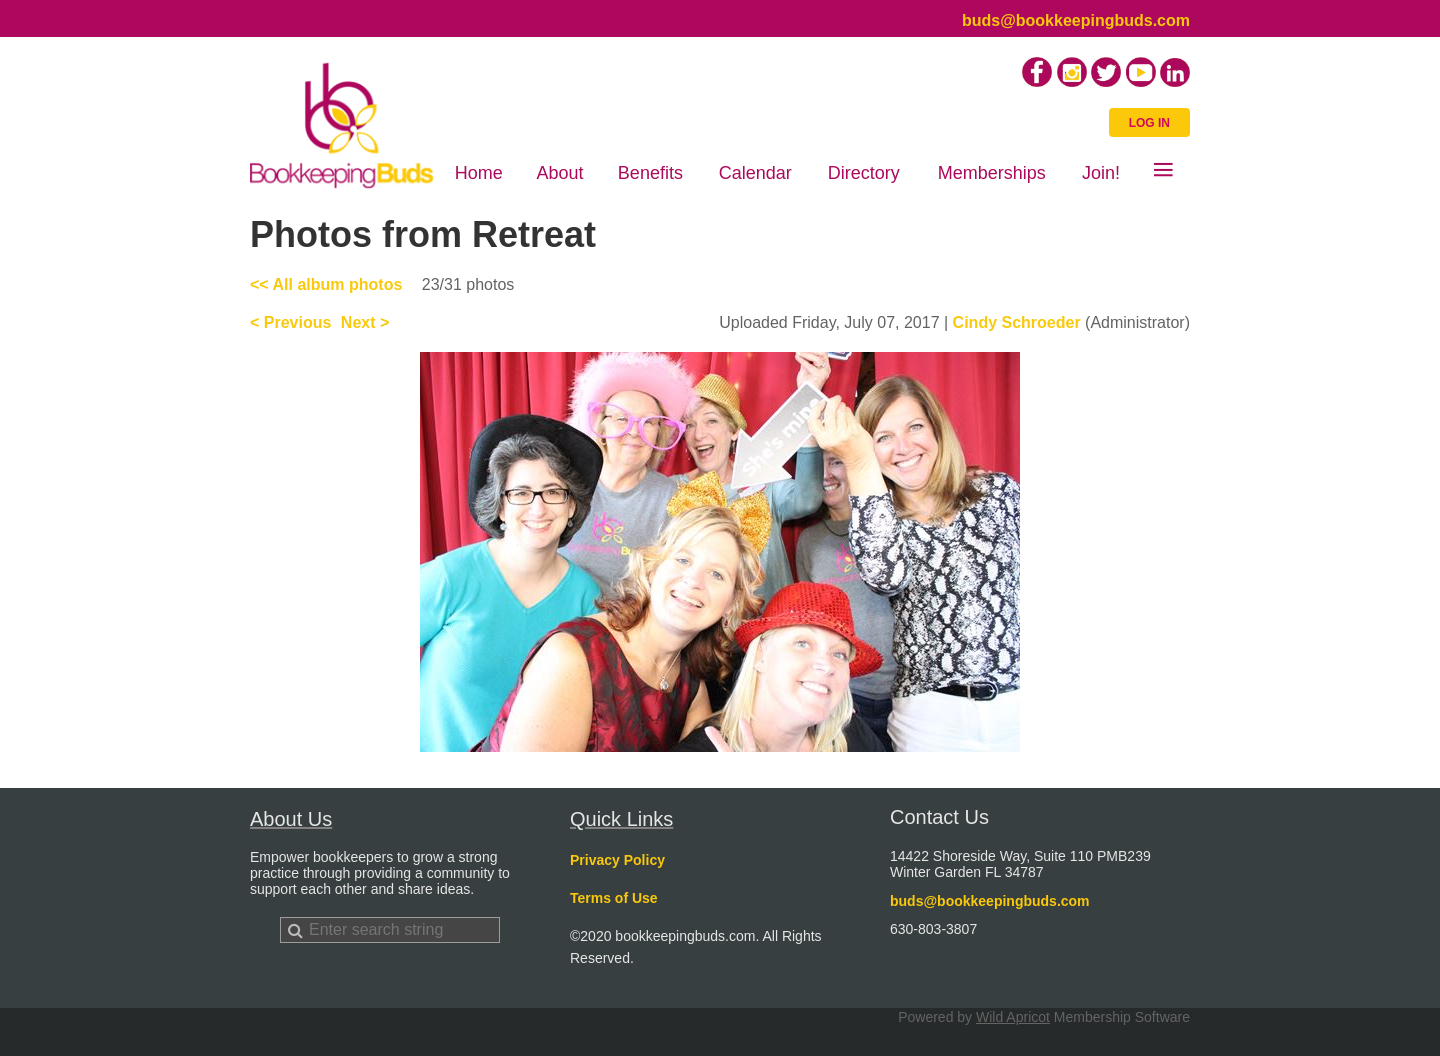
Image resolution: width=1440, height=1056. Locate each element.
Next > (365, 322)
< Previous (290, 322)
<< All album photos (326, 284)
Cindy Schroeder (1017, 322)
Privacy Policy (617, 860)
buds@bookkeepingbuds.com (1076, 20)
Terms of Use (614, 898)
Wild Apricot (1013, 1017)
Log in (1149, 123)
